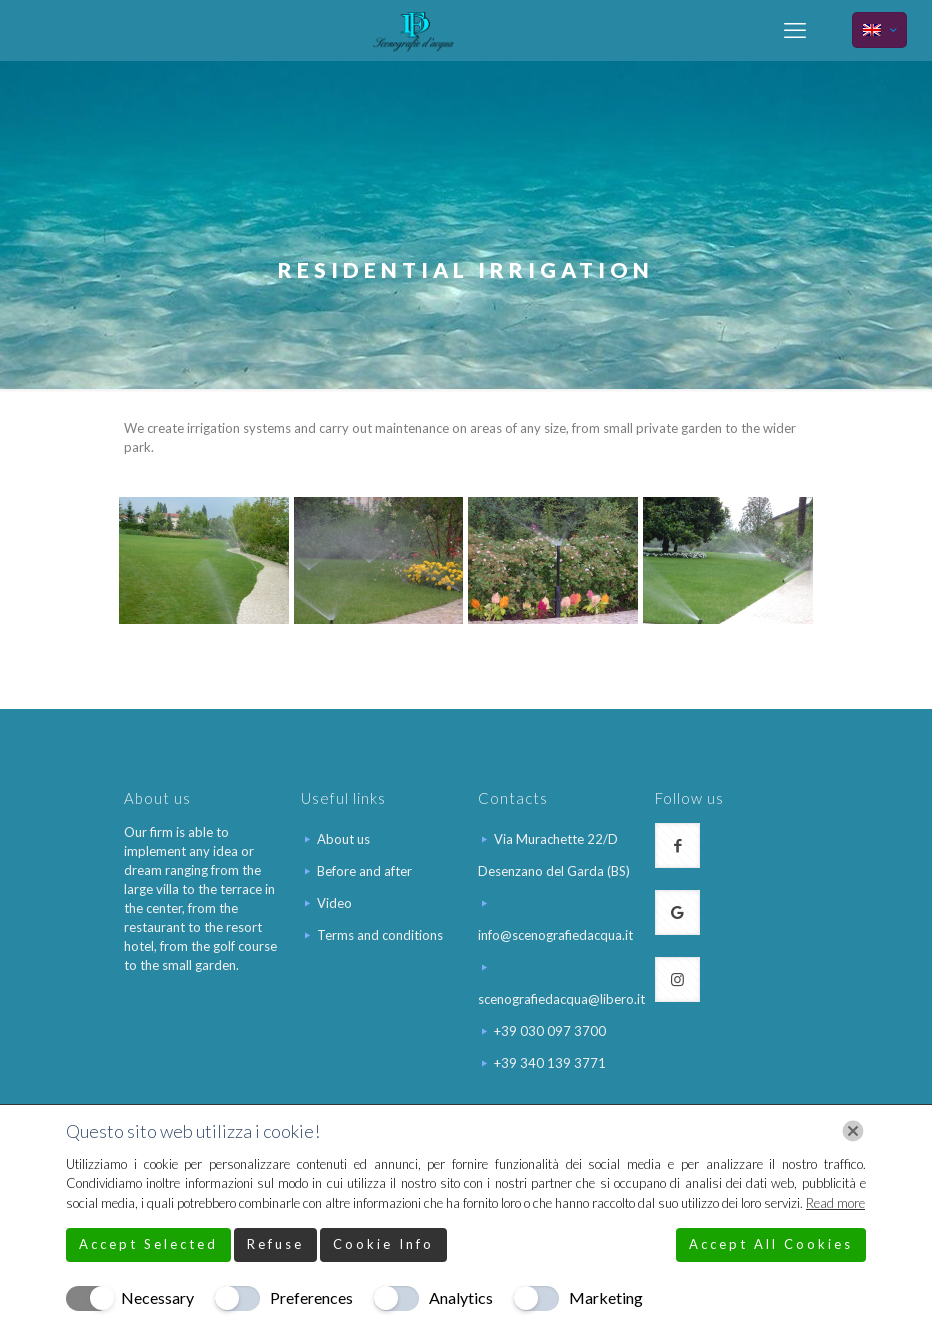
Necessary (157, 1297)
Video (334, 903)
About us (343, 839)
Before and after (364, 871)
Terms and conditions (380, 935)
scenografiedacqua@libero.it (561, 999)
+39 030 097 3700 (550, 1031)
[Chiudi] (853, 1131)
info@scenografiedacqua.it (555, 935)
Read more (835, 1203)
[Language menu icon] (879, 30)
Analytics (461, 1297)
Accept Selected (148, 1244)
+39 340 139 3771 (550, 1063)
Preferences (311, 1297)
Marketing (606, 1297)
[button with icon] (677, 845)
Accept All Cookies (771, 1244)
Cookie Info (383, 1244)
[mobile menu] (795, 30)
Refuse (275, 1244)
